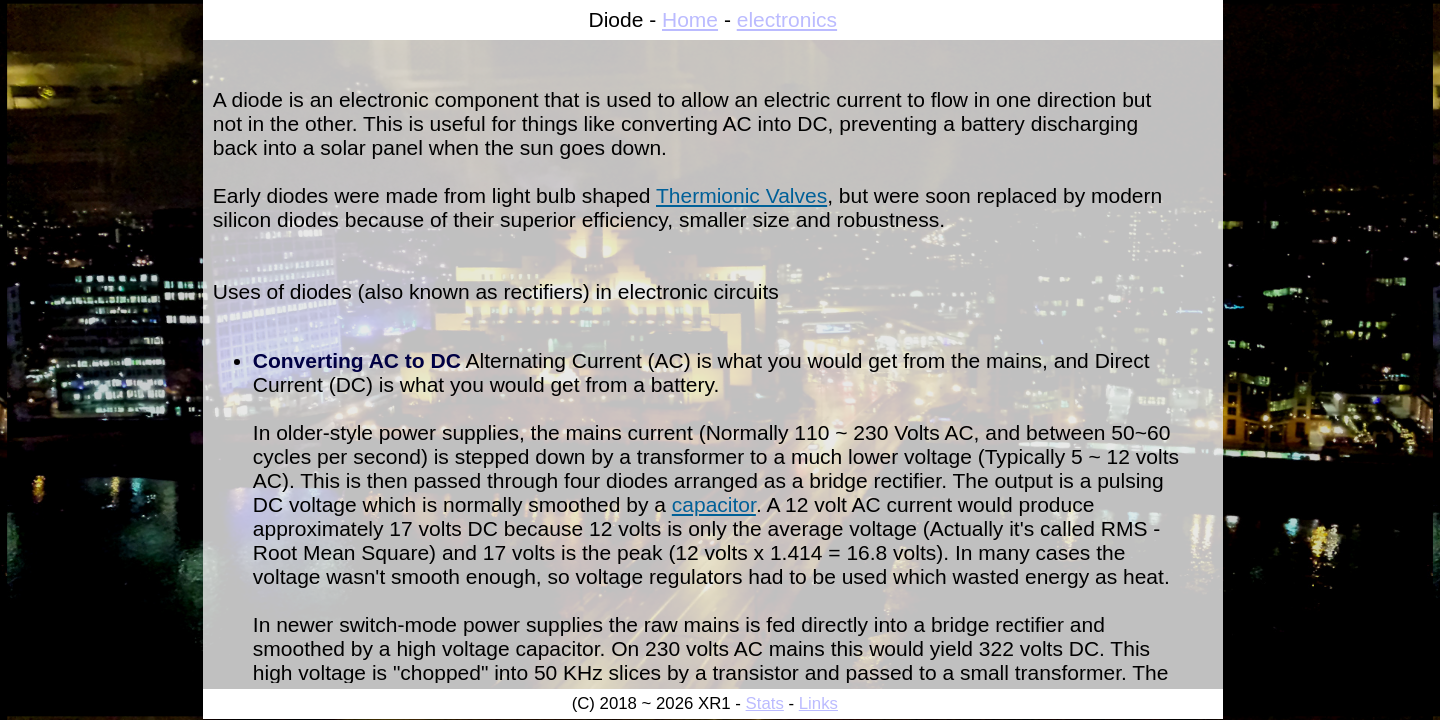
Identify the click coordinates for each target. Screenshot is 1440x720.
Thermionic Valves (741, 195)
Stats (765, 703)
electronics (787, 19)
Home (690, 19)
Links (818, 703)
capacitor (714, 504)
